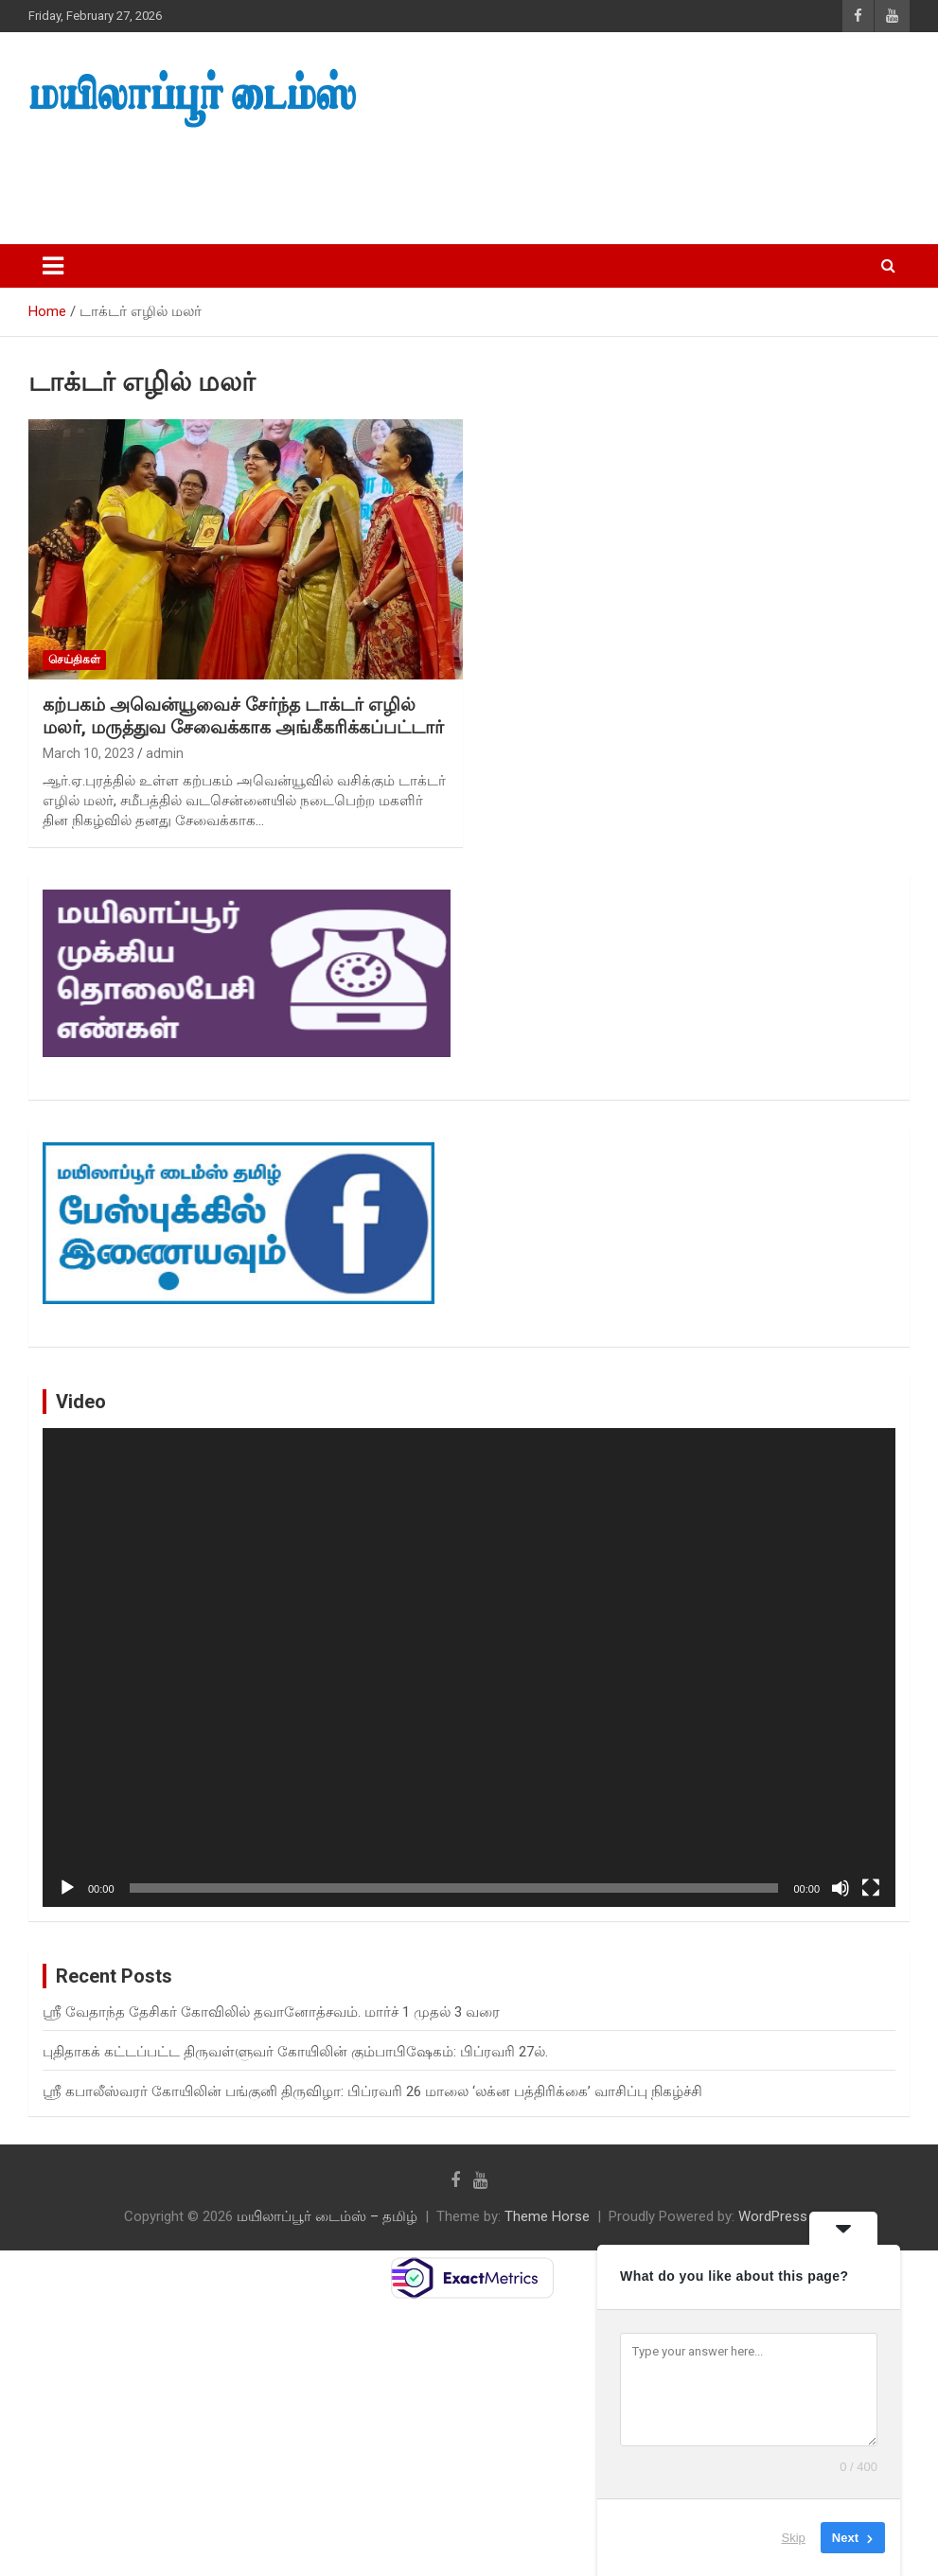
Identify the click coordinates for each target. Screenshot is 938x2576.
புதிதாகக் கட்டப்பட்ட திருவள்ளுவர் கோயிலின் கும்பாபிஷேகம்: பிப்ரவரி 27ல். (295, 2051)
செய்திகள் (74, 659)
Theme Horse (547, 2216)
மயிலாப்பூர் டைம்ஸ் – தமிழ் (327, 2216)
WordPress (772, 2216)
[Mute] (840, 1888)
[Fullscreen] (870, 1888)
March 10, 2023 (88, 753)
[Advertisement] (358, 180)
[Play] (67, 1888)
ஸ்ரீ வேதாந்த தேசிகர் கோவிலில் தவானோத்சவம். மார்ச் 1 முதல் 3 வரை (271, 2011)
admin (165, 753)
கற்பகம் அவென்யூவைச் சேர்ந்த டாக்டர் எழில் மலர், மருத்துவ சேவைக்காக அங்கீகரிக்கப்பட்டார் (243, 716)
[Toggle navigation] (53, 266)
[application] (469, 1668)
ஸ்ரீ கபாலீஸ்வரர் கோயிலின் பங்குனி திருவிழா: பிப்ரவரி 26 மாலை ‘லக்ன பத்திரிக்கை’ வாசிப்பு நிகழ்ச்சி (372, 2091)
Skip (793, 2538)
